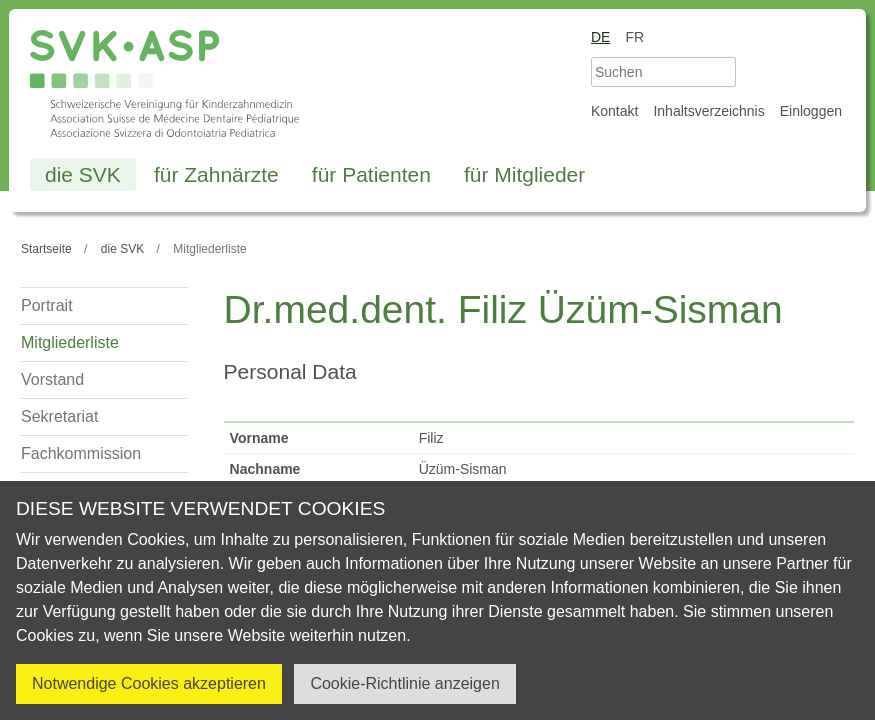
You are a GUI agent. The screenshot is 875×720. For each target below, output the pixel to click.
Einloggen (811, 111)
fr (634, 37)
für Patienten (371, 174)
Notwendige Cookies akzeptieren (149, 683)
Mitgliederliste (70, 342)
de (600, 37)
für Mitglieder (524, 174)
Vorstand (52, 379)
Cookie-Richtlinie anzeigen (404, 683)
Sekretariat (59, 416)
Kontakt (614, 111)
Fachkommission (81, 453)
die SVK (83, 174)
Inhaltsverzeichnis (708, 111)
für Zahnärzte (216, 174)
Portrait (47, 305)
